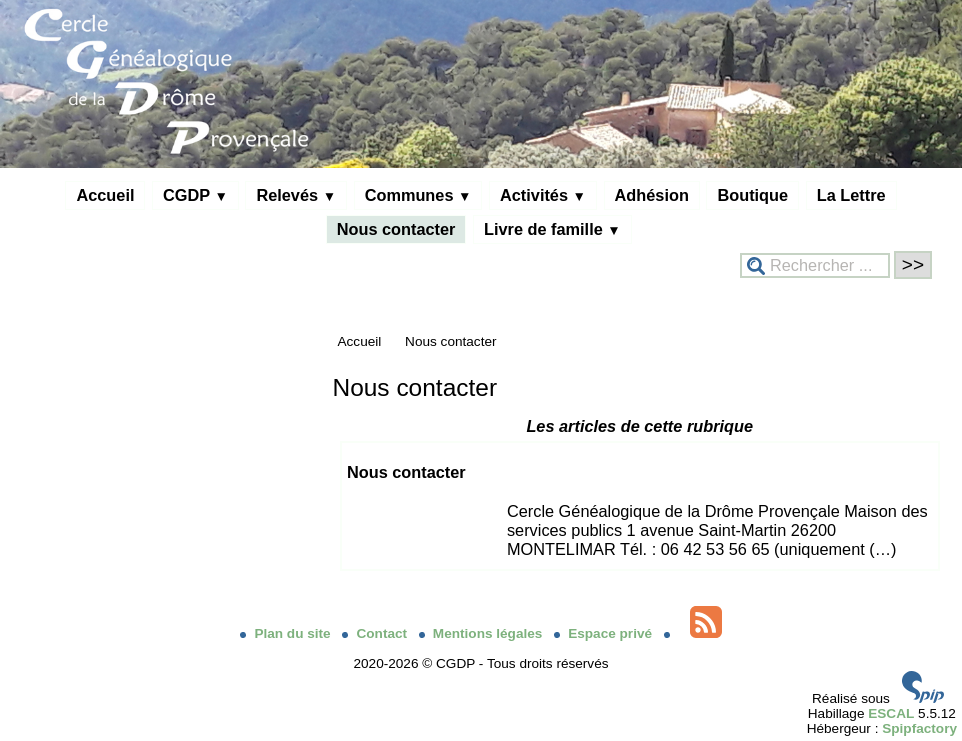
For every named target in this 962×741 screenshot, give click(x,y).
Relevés (296, 195)
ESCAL (891, 713)
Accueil (105, 195)
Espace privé (605, 633)
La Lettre (851, 195)
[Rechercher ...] (815, 265)
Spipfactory (919, 728)
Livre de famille (552, 229)
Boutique (752, 195)
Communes (418, 195)
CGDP (195, 195)
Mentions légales (482, 633)
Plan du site (287, 633)
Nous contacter (396, 229)
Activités (543, 195)
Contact (376, 633)
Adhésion (652, 195)
